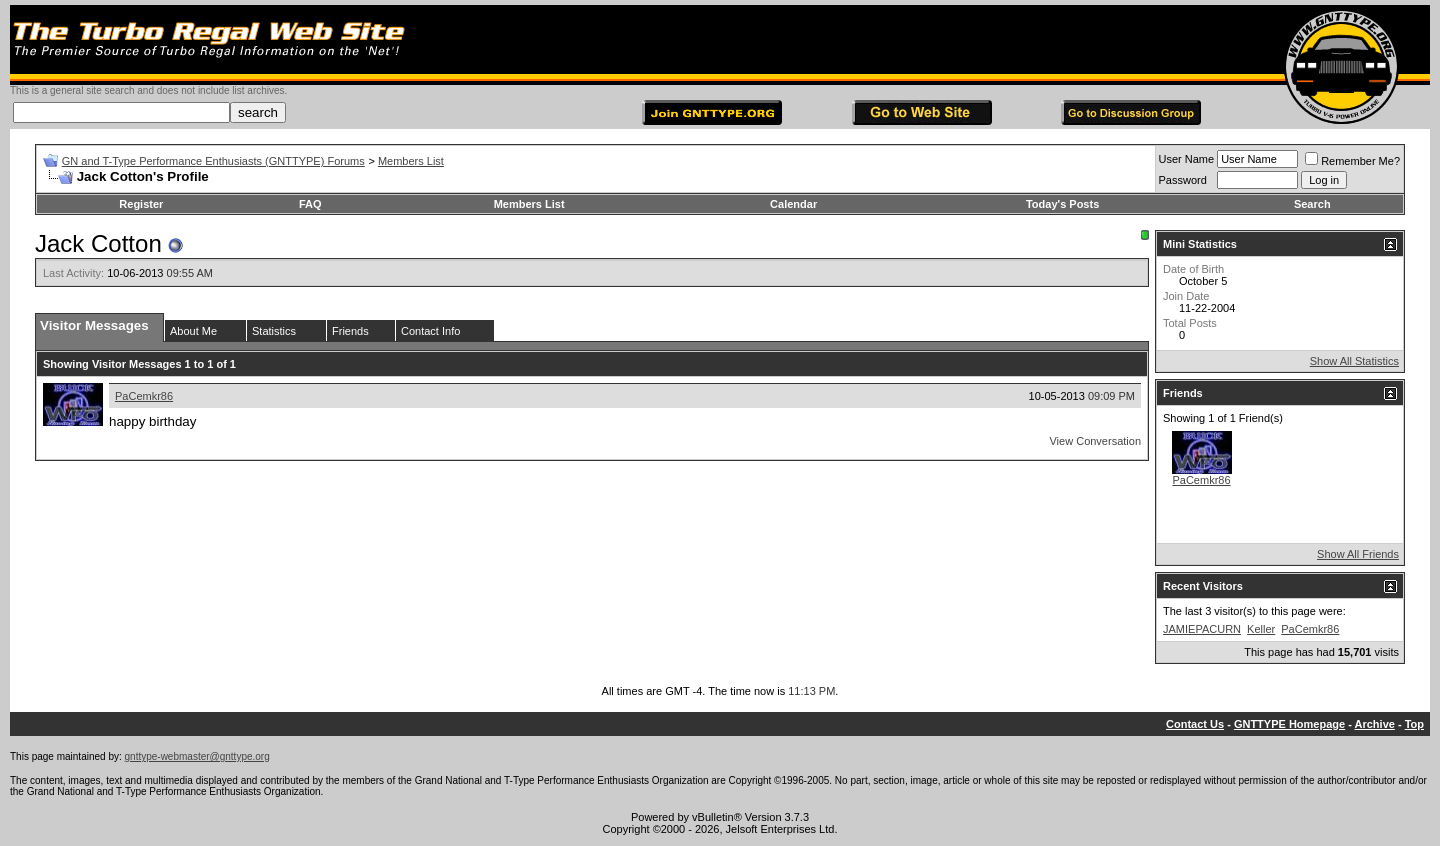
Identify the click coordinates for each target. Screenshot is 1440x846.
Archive (1375, 724)
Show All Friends (1358, 554)
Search (1312, 204)
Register (141, 204)
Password (1183, 180)
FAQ (310, 204)
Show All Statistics (1354, 361)
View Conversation (1095, 441)
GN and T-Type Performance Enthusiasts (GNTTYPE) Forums (213, 161)
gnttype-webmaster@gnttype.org (197, 756)
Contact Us (1195, 724)
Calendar (793, 204)
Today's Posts (1062, 204)
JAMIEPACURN (1202, 629)
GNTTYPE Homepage (1289, 724)
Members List (411, 161)
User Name (1187, 159)
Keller (1261, 629)
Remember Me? (1352, 161)
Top (1414, 724)
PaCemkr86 (144, 396)
